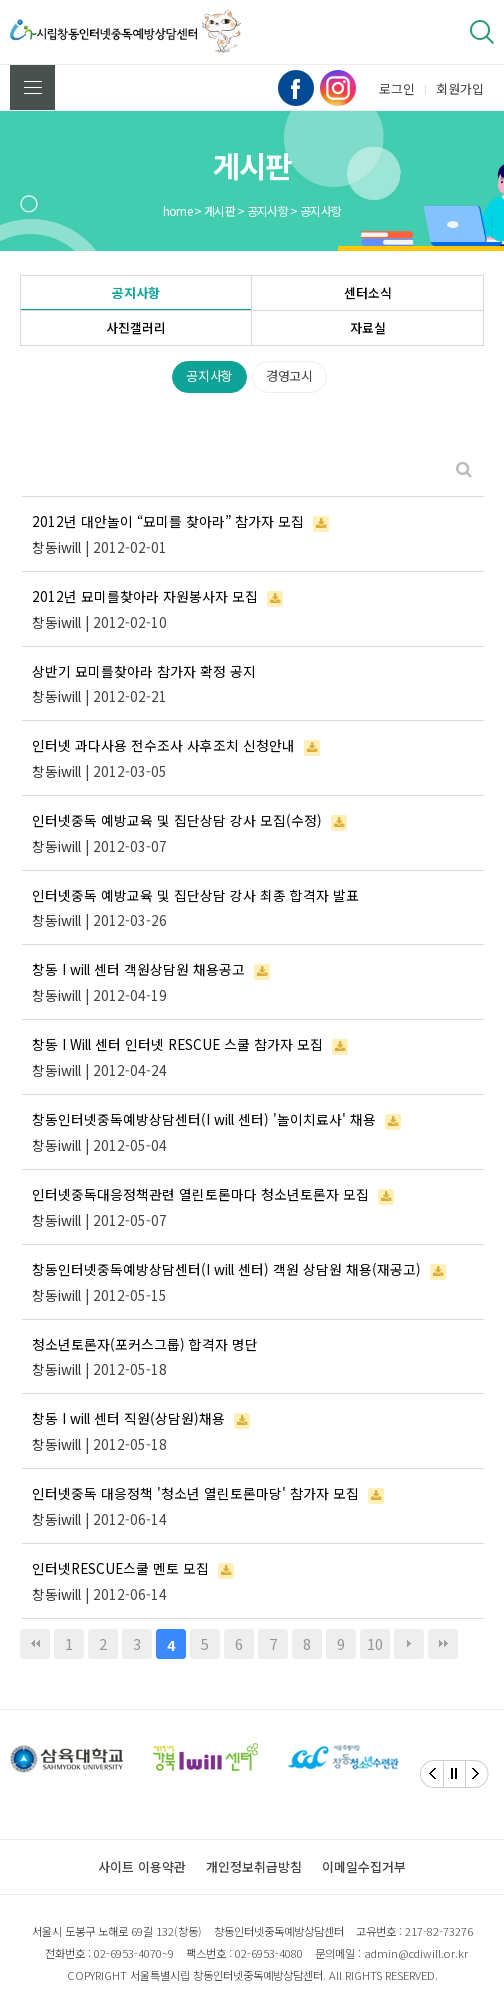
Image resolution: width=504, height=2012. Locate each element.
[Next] (477, 1774)
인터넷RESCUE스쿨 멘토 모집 (120, 1568)
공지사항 (136, 292)
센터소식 (368, 292)
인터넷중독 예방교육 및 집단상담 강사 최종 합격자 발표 (195, 895)
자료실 (368, 327)
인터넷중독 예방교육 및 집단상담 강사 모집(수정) (177, 820)
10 (375, 1643)
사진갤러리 (136, 327)
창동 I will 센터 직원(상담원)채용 (128, 1418)
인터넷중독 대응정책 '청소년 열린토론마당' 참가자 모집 (195, 1493)
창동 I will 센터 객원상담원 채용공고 (138, 969)
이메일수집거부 (364, 1866)
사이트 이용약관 (142, 1866)
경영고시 (289, 375)
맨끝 (443, 1644)
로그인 (397, 88)
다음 (409, 1644)
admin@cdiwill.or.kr (416, 1953)
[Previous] (432, 1774)
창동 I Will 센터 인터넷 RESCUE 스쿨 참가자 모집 (177, 1044)
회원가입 (460, 88)
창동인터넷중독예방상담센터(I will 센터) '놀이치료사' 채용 (204, 1119)
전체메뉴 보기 (33, 87)
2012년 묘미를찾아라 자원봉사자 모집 (145, 596)
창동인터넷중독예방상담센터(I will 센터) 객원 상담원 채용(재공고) (226, 1269)
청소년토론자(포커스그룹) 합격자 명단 (145, 1344)
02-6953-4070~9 (134, 1953)
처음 (35, 1644)
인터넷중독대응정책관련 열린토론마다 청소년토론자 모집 (200, 1194)
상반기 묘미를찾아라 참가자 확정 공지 (144, 671)
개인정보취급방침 (254, 1866)
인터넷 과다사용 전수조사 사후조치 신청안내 (163, 745)
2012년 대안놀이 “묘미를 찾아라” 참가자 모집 (168, 521)
